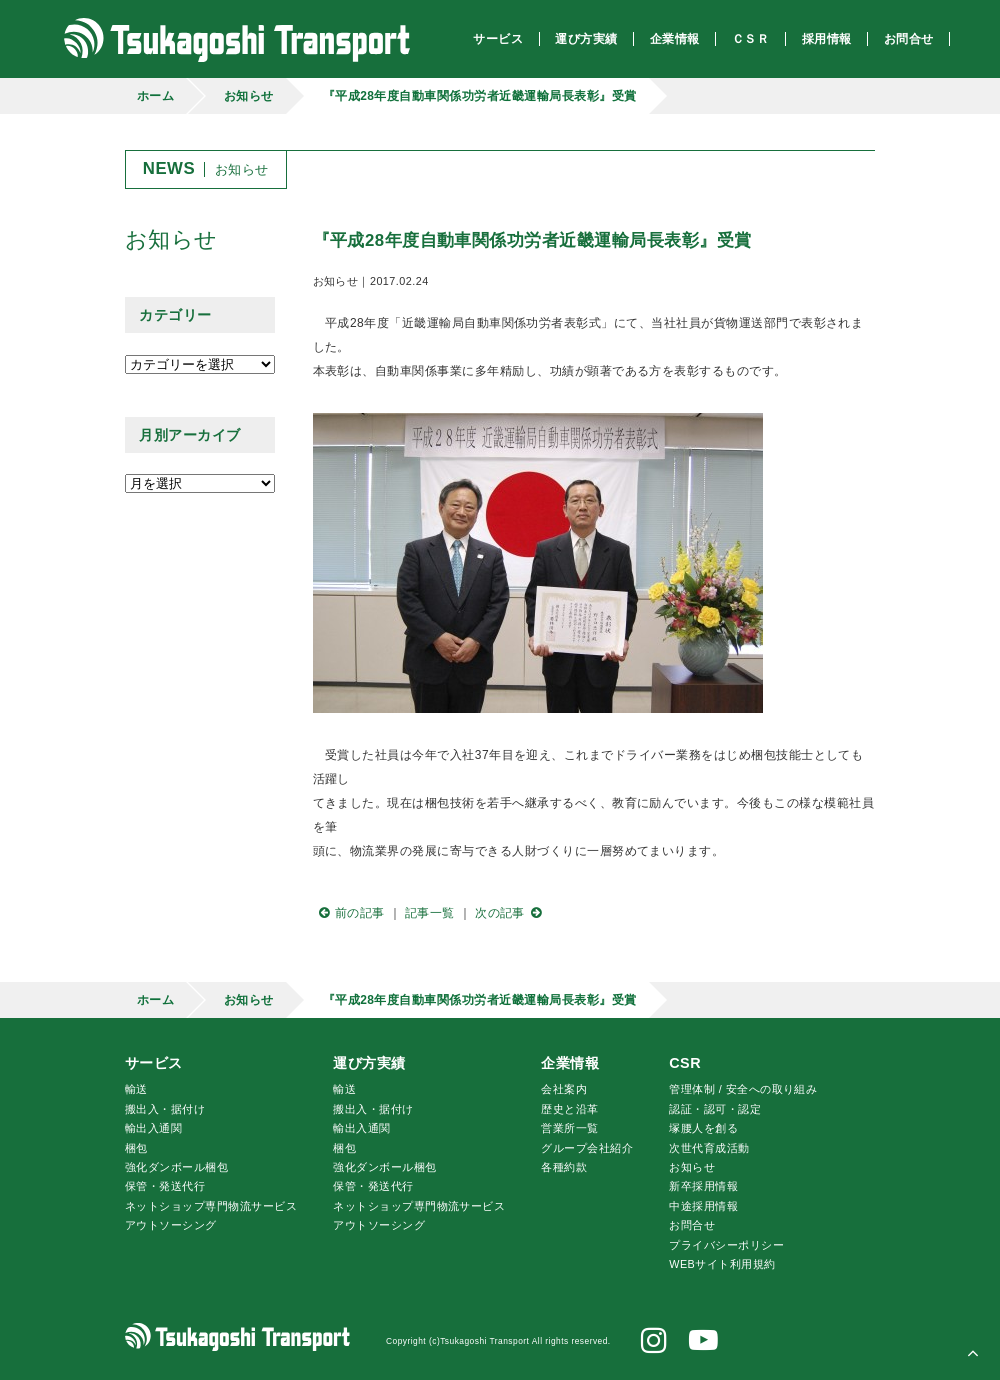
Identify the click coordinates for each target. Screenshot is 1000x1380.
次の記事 (511, 913)
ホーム (155, 96)
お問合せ (692, 1225)
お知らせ (249, 96)
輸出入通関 (153, 1128)
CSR (685, 1063)
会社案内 (564, 1089)
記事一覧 (430, 913)
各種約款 (564, 1167)
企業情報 (570, 1063)
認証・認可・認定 (715, 1109)
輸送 (136, 1089)
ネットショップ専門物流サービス (211, 1206)
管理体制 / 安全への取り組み (743, 1089)
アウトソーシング (171, 1225)
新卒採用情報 (703, 1186)
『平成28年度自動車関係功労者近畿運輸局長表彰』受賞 (480, 96)
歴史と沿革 (569, 1109)
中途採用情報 (703, 1206)
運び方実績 (369, 1063)
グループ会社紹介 (587, 1148)
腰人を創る (703, 1128)
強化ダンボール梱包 (176, 1167)
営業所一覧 (569, 1128)
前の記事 (349, 913)
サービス (154, 1063)
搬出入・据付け (165, 1109)
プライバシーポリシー (726, 1245)
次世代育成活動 (709, 1148)
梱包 (136, 1148)
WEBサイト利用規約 (722, 1264)
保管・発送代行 (165, 1186)
